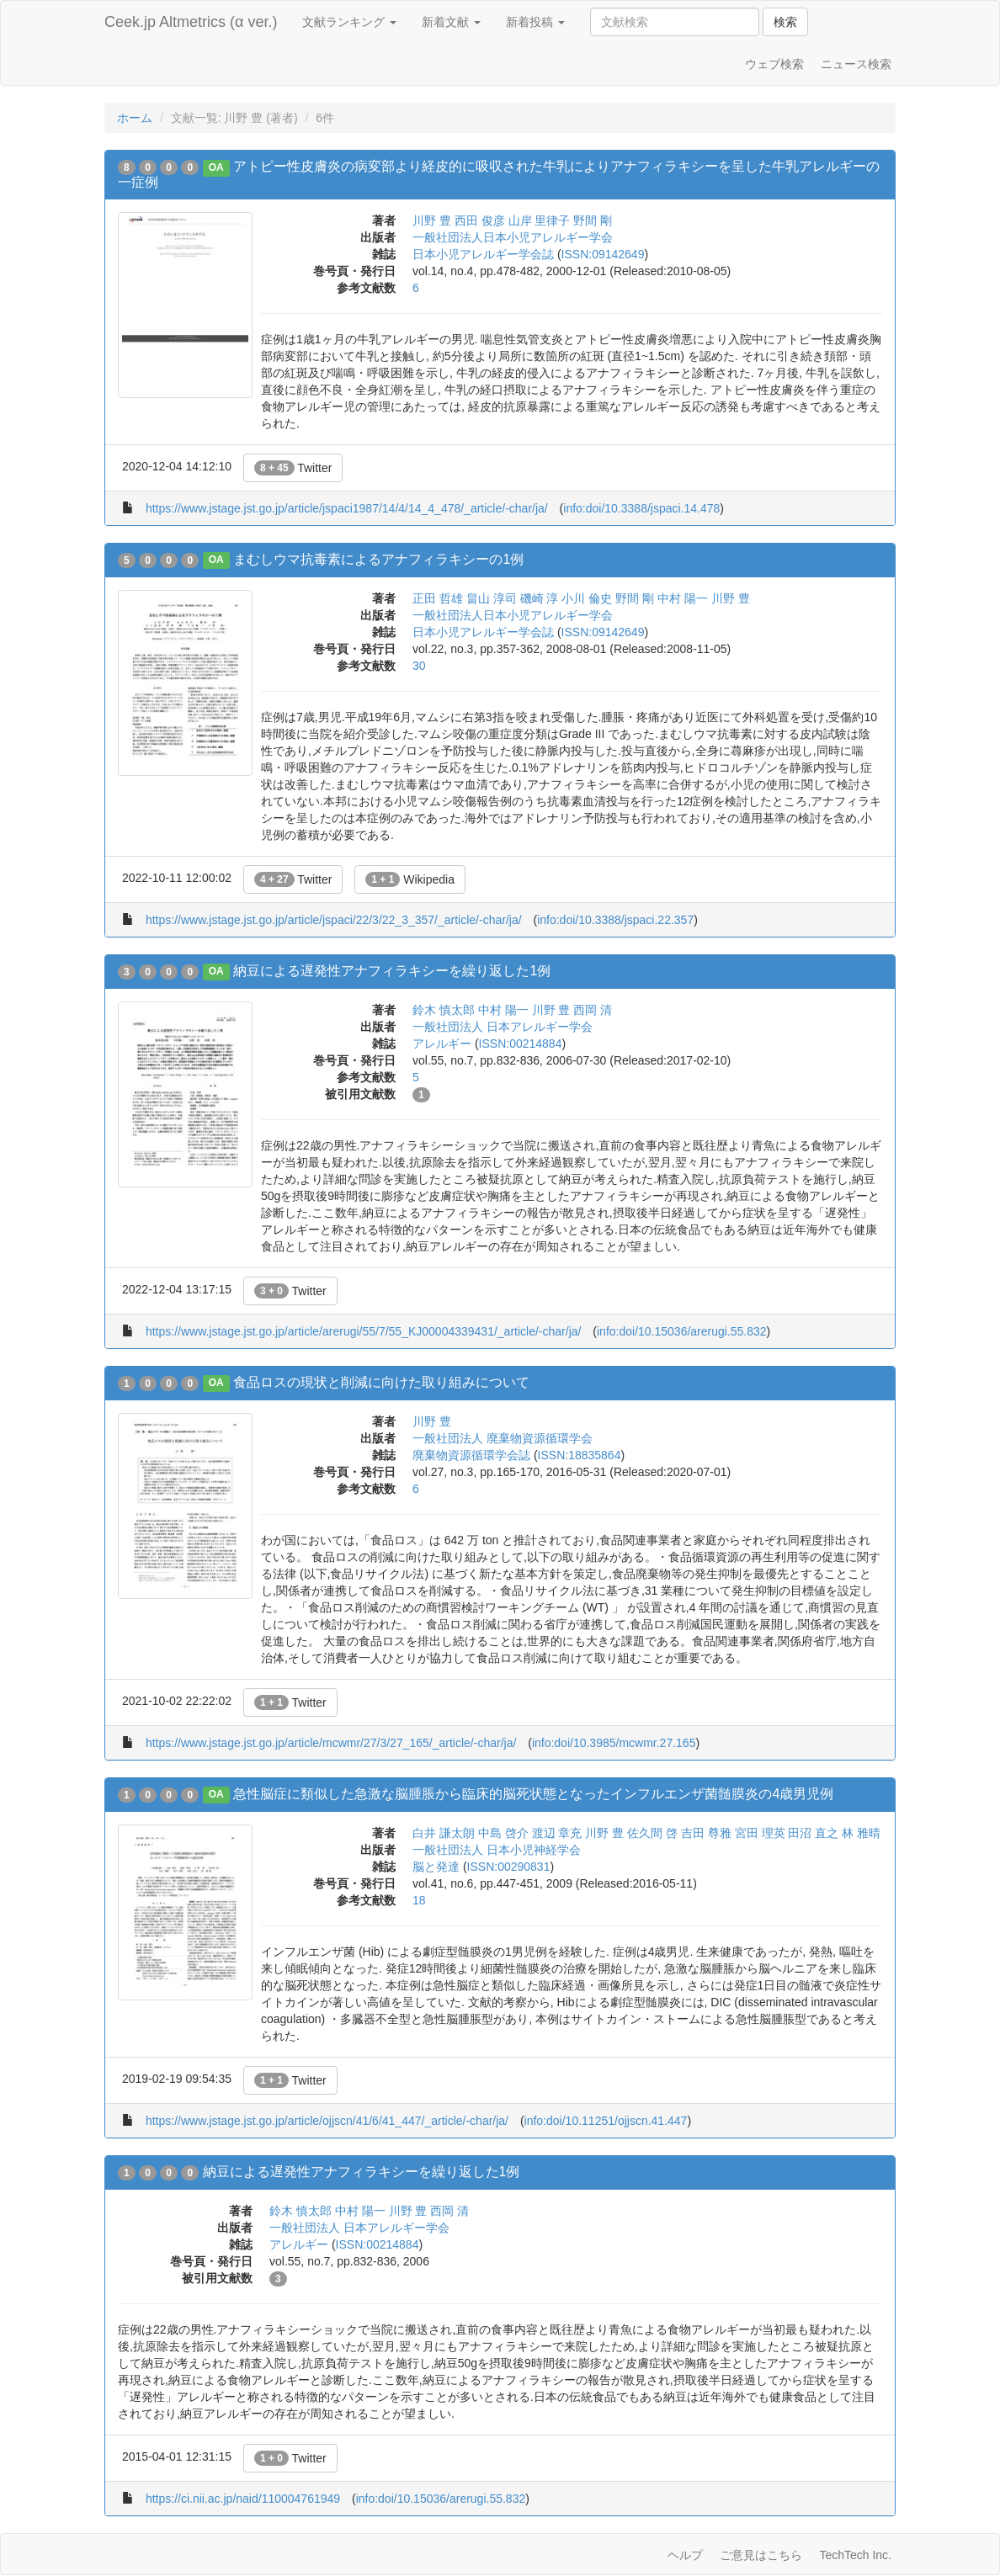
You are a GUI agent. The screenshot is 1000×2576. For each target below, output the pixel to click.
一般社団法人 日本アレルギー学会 (502, 1026)
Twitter (293, 467)
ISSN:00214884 (520, 1043)
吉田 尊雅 (706, 1833)
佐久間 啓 (652, 1833)
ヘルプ (685, 2555)
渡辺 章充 (557, 1833)
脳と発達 (436, 1866)
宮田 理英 (760, 1833)
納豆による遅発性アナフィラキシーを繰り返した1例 (392, 971)
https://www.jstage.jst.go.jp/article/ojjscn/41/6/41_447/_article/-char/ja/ (327, 2120)
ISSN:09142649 (603, 254)
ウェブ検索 (774, 64)
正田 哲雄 (437, 598)
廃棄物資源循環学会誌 (471, 1455)
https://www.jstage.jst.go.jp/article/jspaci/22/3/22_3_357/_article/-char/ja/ (334, 920)
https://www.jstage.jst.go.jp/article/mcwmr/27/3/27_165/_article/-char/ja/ (331, 1743)
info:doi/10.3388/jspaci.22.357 (615, 920)
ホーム (134, 118)
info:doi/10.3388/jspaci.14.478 (641, 508)
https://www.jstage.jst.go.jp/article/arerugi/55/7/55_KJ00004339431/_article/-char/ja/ (364, 1331)
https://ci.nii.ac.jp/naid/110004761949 (243, 2498)
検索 (785, 22)
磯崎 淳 (539, 598)
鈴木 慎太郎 (443, 1010)
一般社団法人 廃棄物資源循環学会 (502, 1438)
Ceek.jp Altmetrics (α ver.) (190, 21)
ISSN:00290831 (509, 1866)
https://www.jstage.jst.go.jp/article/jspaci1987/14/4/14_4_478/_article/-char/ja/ (347, 508)
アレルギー (441, 1043)
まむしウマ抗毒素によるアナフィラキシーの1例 (378, 559)
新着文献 (451, 22)
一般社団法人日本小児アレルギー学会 (512, 237)
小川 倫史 (586, 598)
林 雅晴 (861, 1833)
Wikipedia (410, 879)
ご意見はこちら (761, 2555)
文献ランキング (349, 22)
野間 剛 (592, 220)
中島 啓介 (503, 1833)
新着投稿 (535, 22)
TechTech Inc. (855, 2555)
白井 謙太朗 (443, 1833)
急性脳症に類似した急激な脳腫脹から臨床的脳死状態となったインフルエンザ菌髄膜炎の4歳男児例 (533, 1794)
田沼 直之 (813, 1833)
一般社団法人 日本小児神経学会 (496, 1849)
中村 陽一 (682, 598)
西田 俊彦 (480, 220)
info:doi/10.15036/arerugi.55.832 (682, 1331)
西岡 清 (592, 1010)
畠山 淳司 (491, 598)
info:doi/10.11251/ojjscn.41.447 (606, 2120)
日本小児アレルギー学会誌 (483, 254)
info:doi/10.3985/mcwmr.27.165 (614, 1743)
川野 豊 (431, 220)
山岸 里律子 (539, 220)
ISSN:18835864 (579, 1455)
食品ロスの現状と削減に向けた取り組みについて (381, 1382)
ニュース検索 (856, 64)
